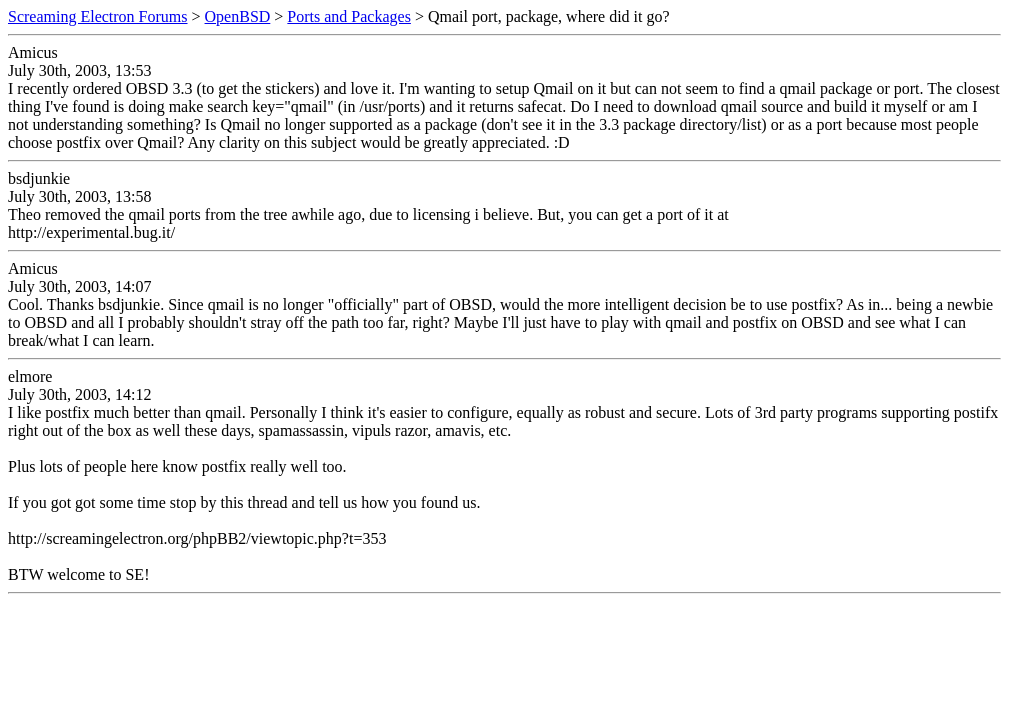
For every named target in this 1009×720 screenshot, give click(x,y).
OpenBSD (238, 16)
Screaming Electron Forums (98, 16)
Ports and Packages (349, 16)
